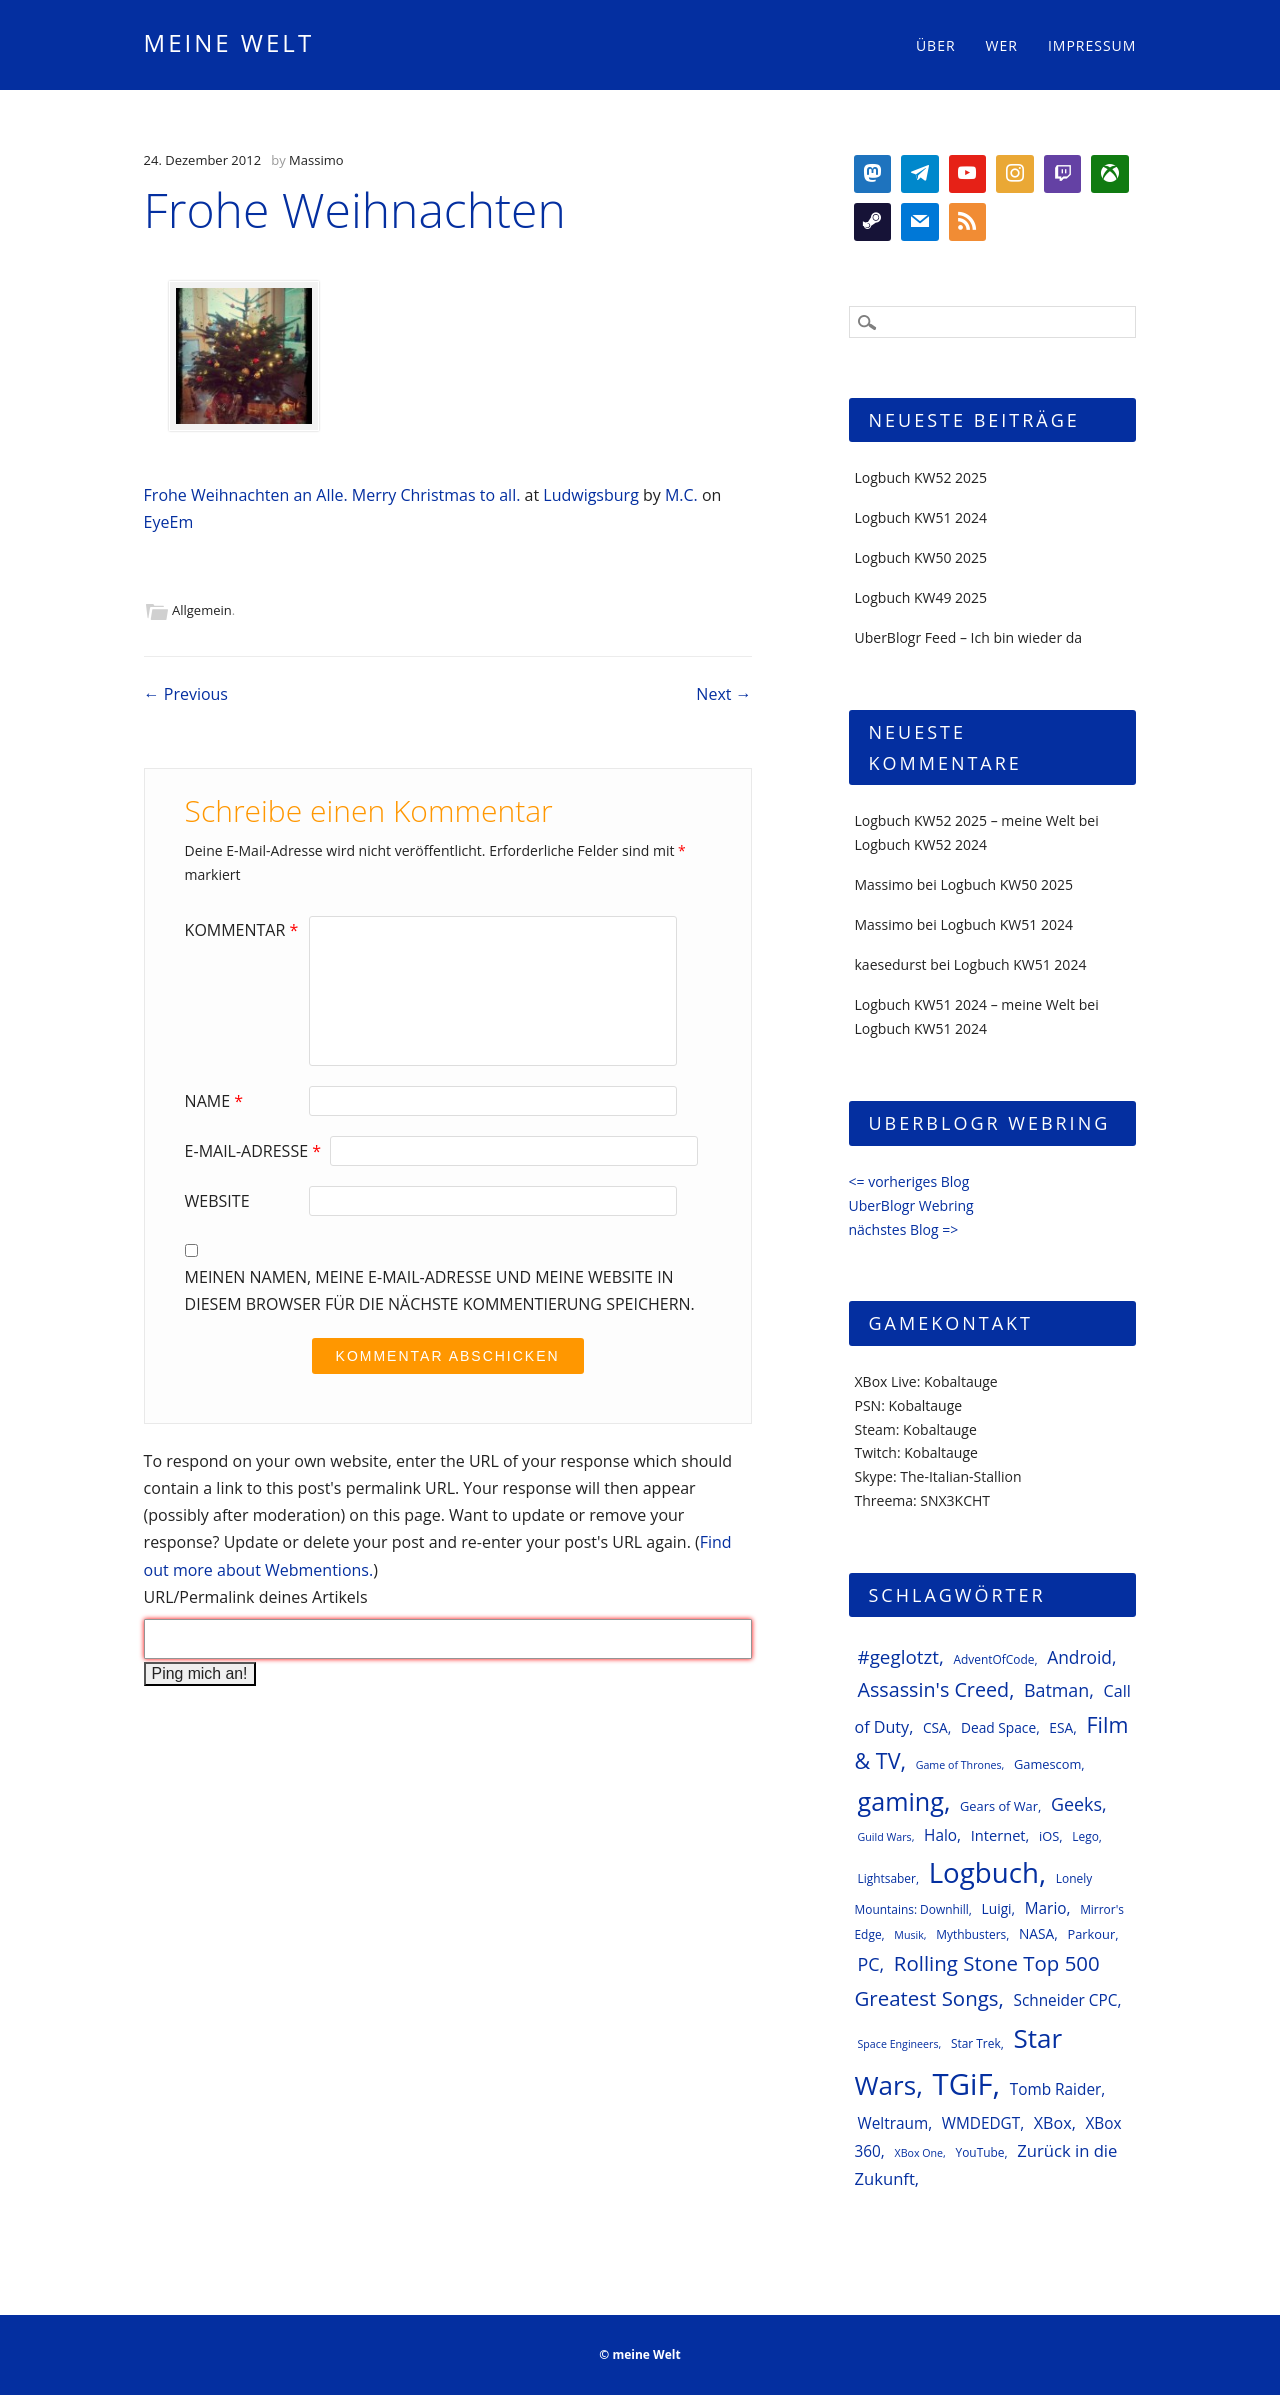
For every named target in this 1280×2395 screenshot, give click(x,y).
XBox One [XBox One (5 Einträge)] (918, 2153)
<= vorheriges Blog (909, 1181)
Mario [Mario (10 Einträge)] (1046, 1908)
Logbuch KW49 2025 (921, 597)
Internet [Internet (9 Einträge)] (998, 1835)
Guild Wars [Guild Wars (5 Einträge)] (885, 1837)
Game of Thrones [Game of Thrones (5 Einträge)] (959, 1765)
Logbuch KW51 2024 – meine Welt (965, 1004)
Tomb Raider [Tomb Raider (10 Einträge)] (1056, 2089)
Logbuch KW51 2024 (921, 517)
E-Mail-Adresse (255, 1151)
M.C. (681, 495)
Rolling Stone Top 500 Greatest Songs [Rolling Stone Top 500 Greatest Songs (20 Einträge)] (977, 1980)
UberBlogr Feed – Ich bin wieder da (969, 637)
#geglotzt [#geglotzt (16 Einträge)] (898, 1657)
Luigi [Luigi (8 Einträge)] (997, 1908)
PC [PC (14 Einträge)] (869, 1964)
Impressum (1092, 45)
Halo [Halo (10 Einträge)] (940, 1835)
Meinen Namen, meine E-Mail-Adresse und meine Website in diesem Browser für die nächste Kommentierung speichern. (440, 1290)
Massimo (316, 160)
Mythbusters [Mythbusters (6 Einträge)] (971, 1934)
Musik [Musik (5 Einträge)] (909, 1935)
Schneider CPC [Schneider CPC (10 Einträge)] (1065, 2000)
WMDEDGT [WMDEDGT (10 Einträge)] (981, 2123)
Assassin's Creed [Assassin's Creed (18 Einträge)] (934, 1689)
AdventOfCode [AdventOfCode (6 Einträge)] (993, 1659)
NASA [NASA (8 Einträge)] (1036, 1933)
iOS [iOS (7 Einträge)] (1049, 1836)
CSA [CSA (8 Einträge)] (935, 1727)
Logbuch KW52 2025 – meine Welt (965, 820)
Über (936, 45)
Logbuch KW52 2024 (921, 844)
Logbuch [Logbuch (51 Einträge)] (984, 1872)
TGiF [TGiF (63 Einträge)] (963, 2084)
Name (216, 1101)
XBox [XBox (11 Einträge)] (1053, 2123)
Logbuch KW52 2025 (921, 477)
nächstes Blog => (904, 1229)
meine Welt (229, 42)
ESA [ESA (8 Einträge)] (1061, 1727)
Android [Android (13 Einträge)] (1079, 1657)
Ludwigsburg (593, 495)
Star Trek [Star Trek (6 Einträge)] (976, 2043)
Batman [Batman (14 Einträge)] (1056, 1690)
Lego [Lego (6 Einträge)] (1085, 1836)
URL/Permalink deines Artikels (256, 1597)
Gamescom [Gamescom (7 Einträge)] (1047, 1764)
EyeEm (169, 522)
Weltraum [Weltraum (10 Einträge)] (893, 2123)
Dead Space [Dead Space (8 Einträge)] (998, 1727)
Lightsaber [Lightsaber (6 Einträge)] (887, 1878)
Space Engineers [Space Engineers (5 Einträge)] (898, 2044)
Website (217, 1201)
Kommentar (244, 930)
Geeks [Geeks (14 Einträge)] (1076, 1804)
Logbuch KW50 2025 (921, 557)
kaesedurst (891, 964)
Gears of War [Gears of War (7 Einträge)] (999, 1806)
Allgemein (202, 610)
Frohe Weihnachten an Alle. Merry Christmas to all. (334, 495)
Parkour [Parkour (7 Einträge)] (1091, 1934)
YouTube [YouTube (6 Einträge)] (980, 2152)
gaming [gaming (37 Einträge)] (901, 1801)
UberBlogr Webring (911, 1205)
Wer (1002, 45)
